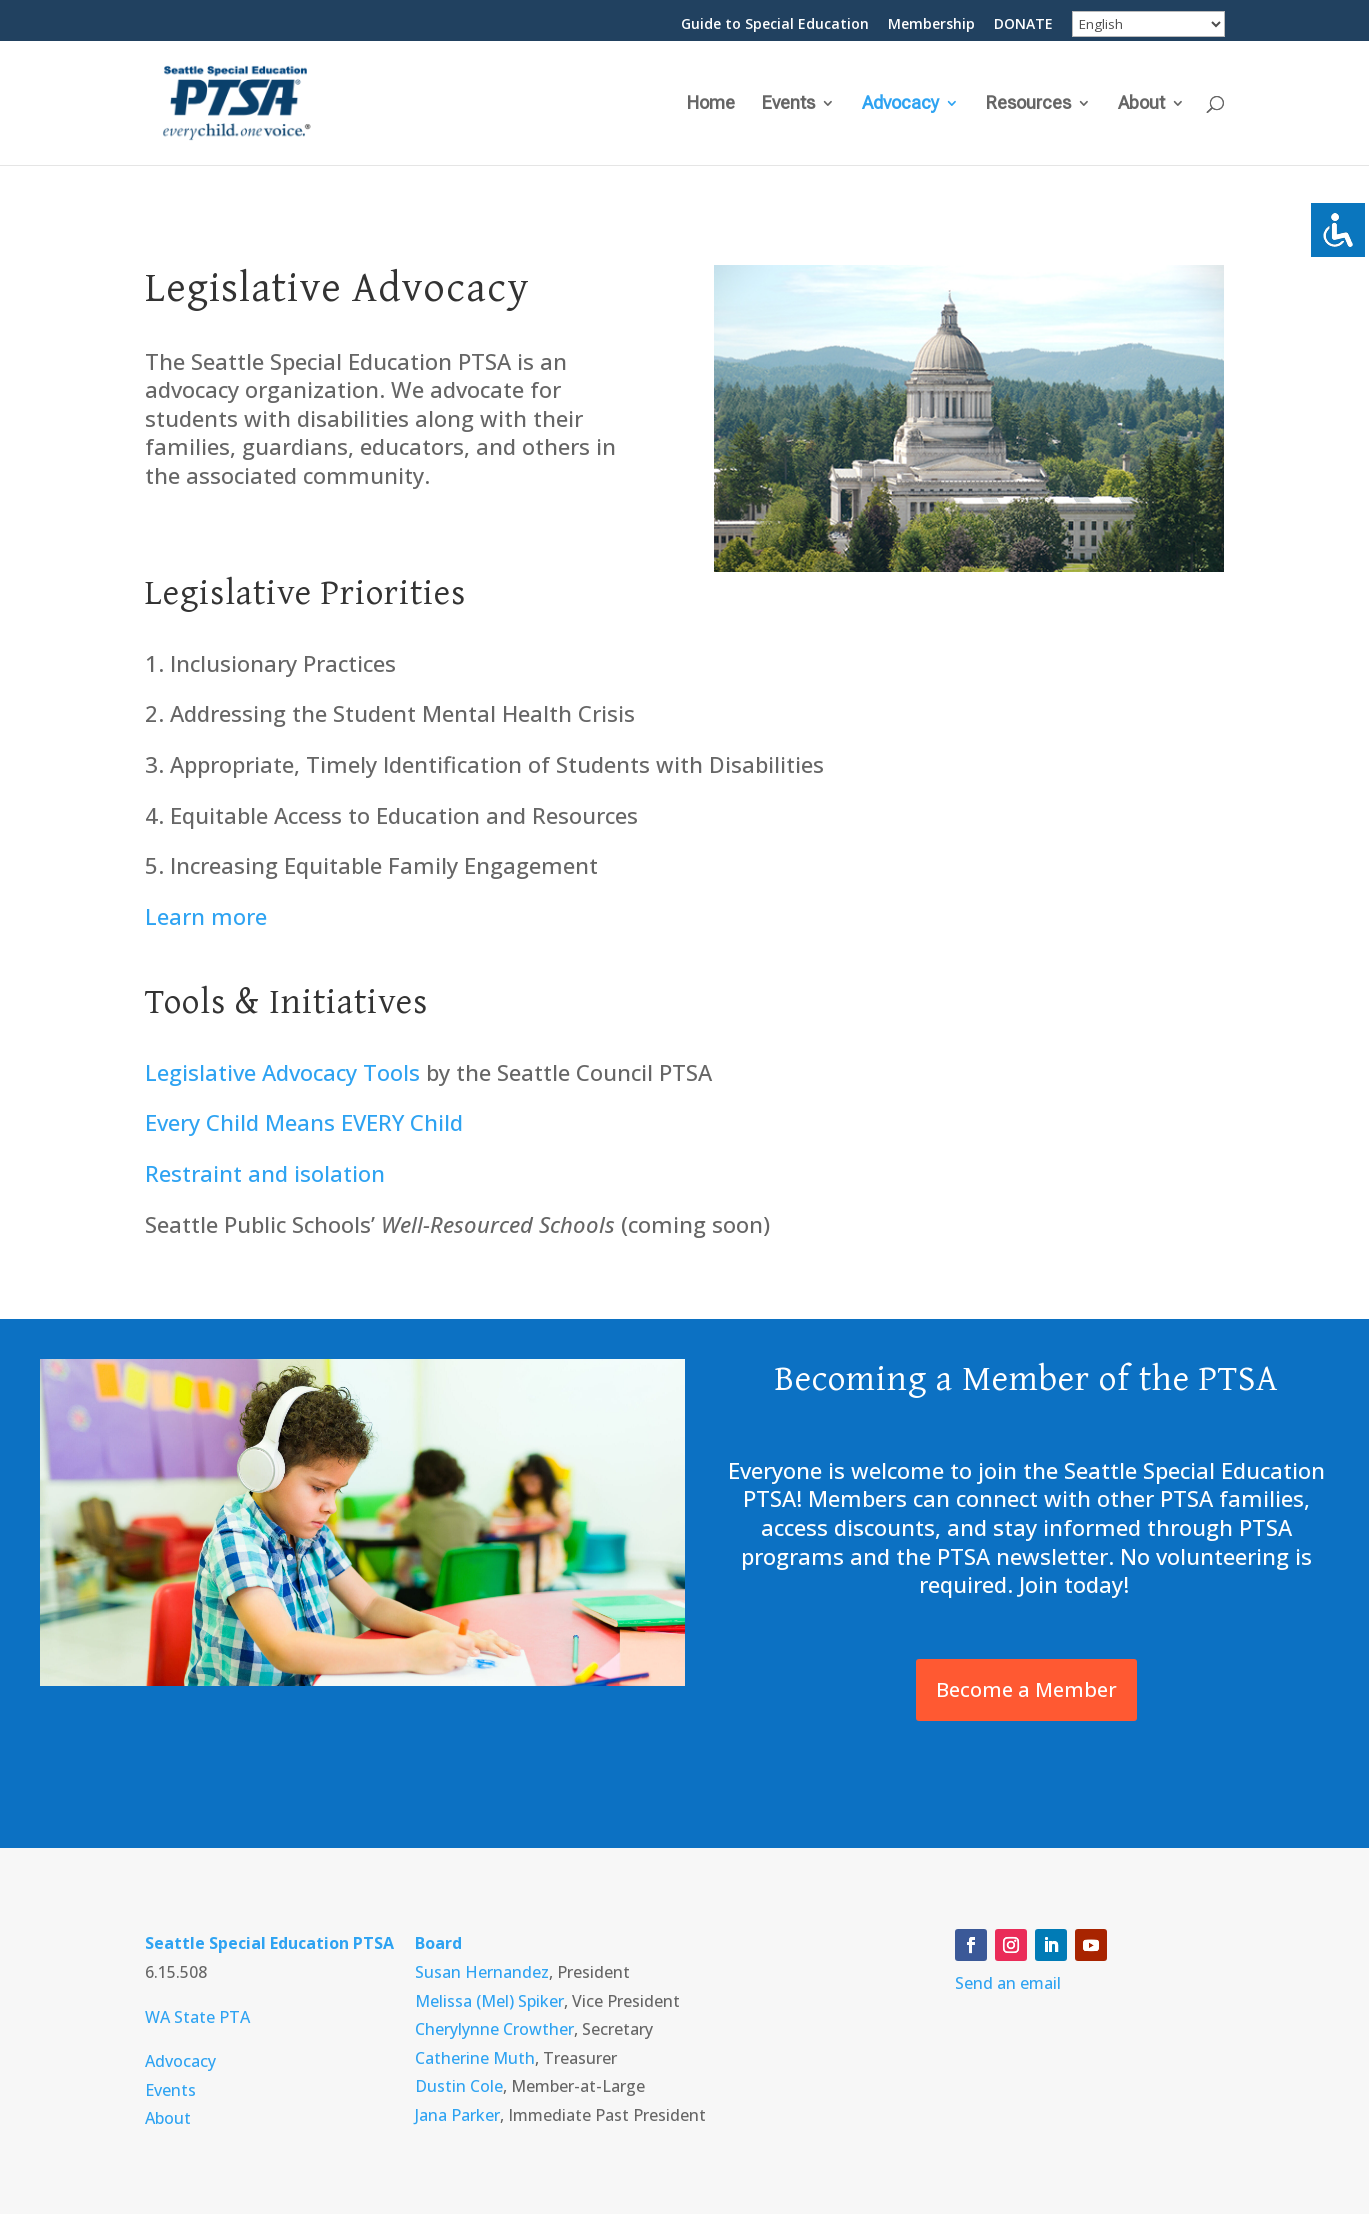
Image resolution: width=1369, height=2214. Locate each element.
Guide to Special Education (775, 25)
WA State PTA (197, 2017)
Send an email (1008, 1983)
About (1141, 104)
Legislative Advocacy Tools (282, 1072)
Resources (1028, 104)
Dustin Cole (459, 2086)
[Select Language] (1148, 24)
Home (711, 104)
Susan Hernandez (482, 1972)
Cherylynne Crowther (494, 2029)
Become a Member (1026, 1689)
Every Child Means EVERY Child (304, 1122)
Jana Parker (457, 2115)
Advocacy (900, 104)
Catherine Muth (475, 2058)
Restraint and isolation (265, 1173)
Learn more (206, 916)
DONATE (1023, 25)
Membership (931, 25)
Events (788, 104)
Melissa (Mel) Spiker (489, 2001)
